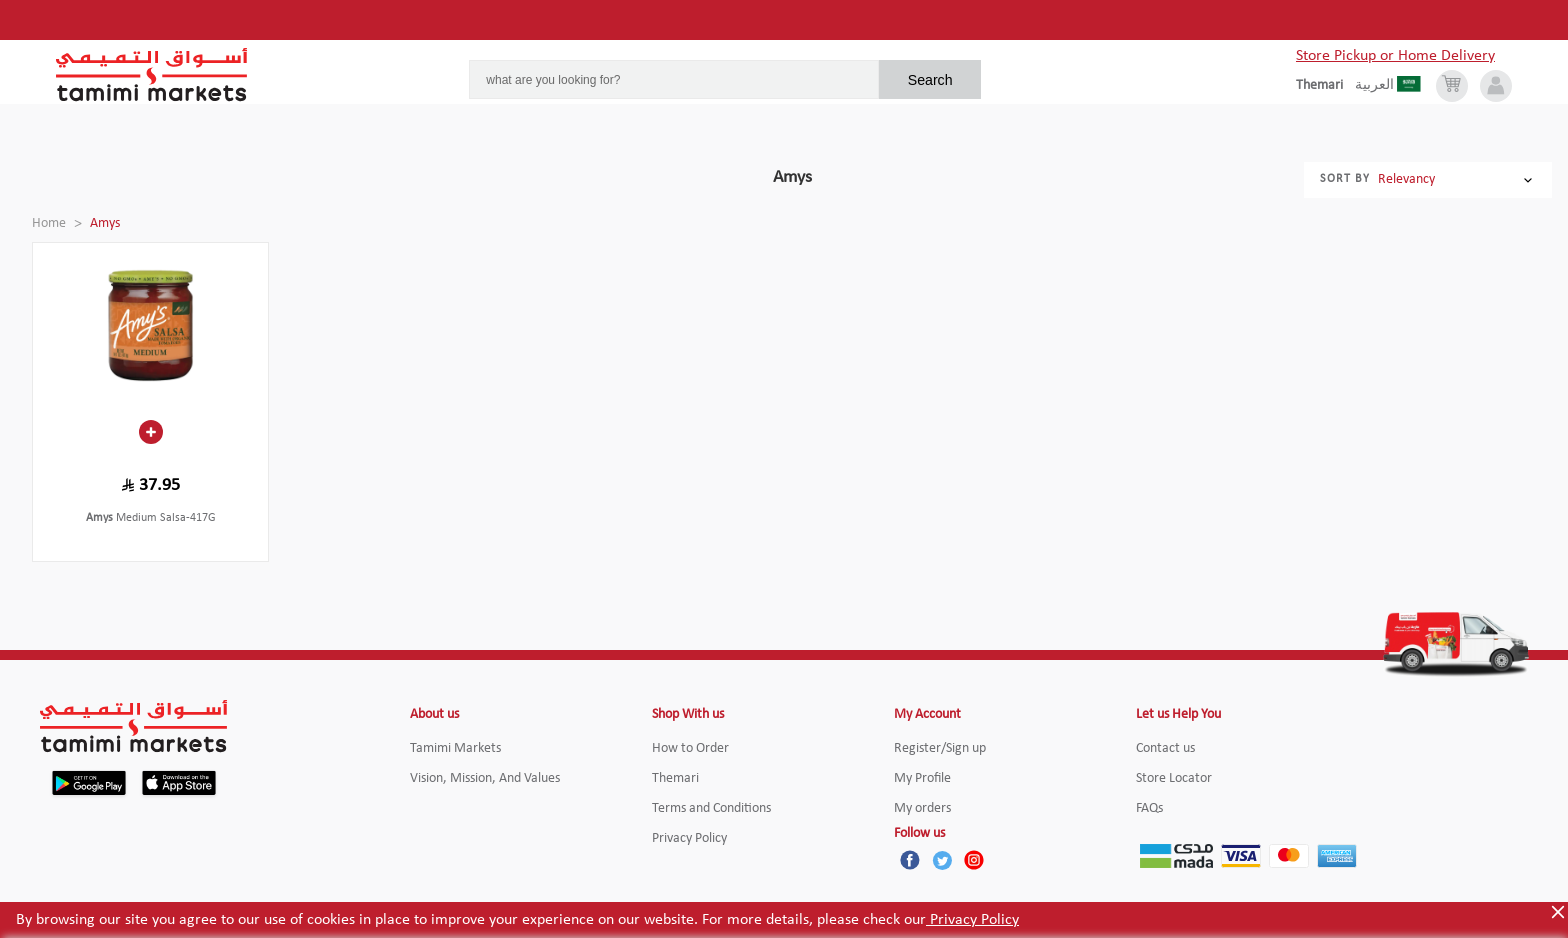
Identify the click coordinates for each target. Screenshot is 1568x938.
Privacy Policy (972, 920)
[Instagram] (974, 860)
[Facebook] (910, 860)
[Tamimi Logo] (152, 75)
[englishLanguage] (1325, 86)
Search (930, 80)
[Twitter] (942, 860)
